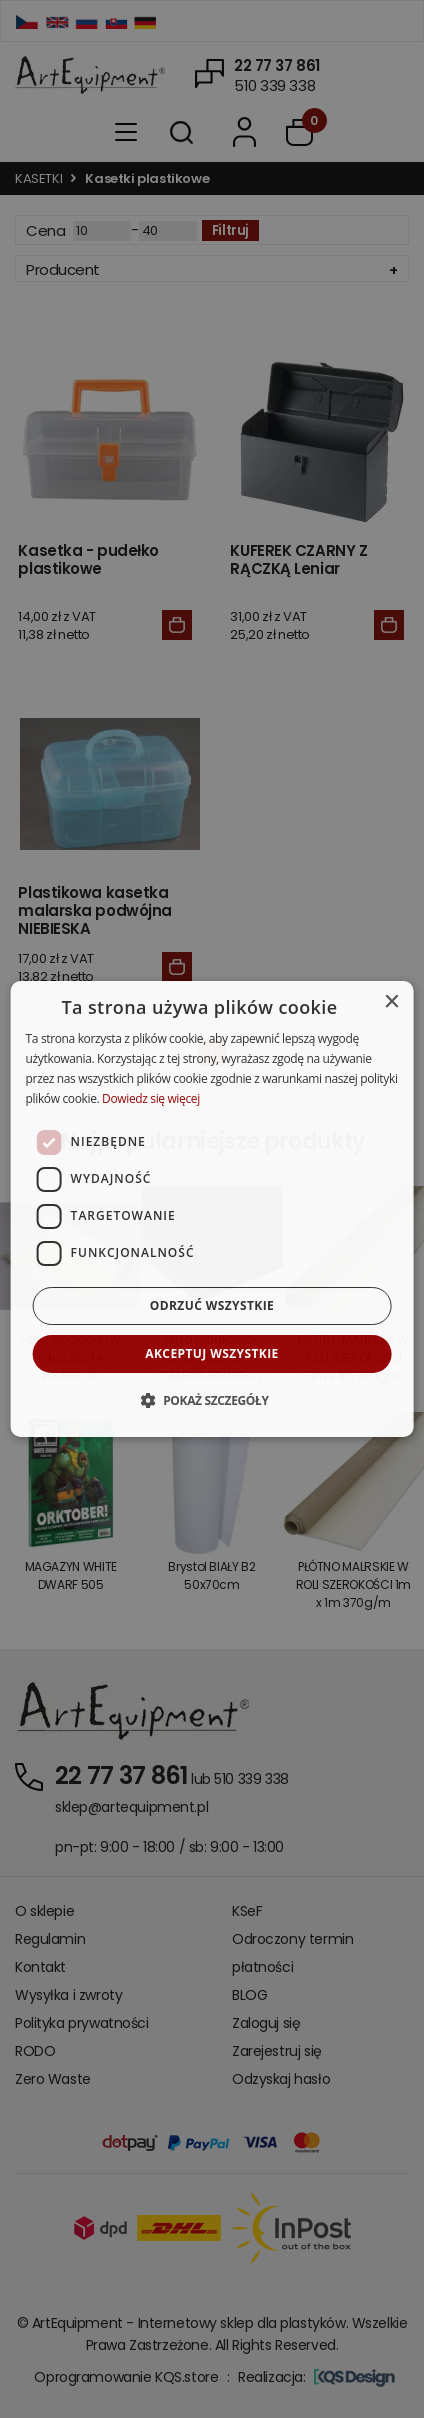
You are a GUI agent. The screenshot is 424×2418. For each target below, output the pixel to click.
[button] (211, 1400)
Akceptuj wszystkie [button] (211, 1353)
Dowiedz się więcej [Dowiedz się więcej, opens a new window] (151, 1098)
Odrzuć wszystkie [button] (212, 1305)
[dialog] (212, 1209)
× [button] (390, 1002)
